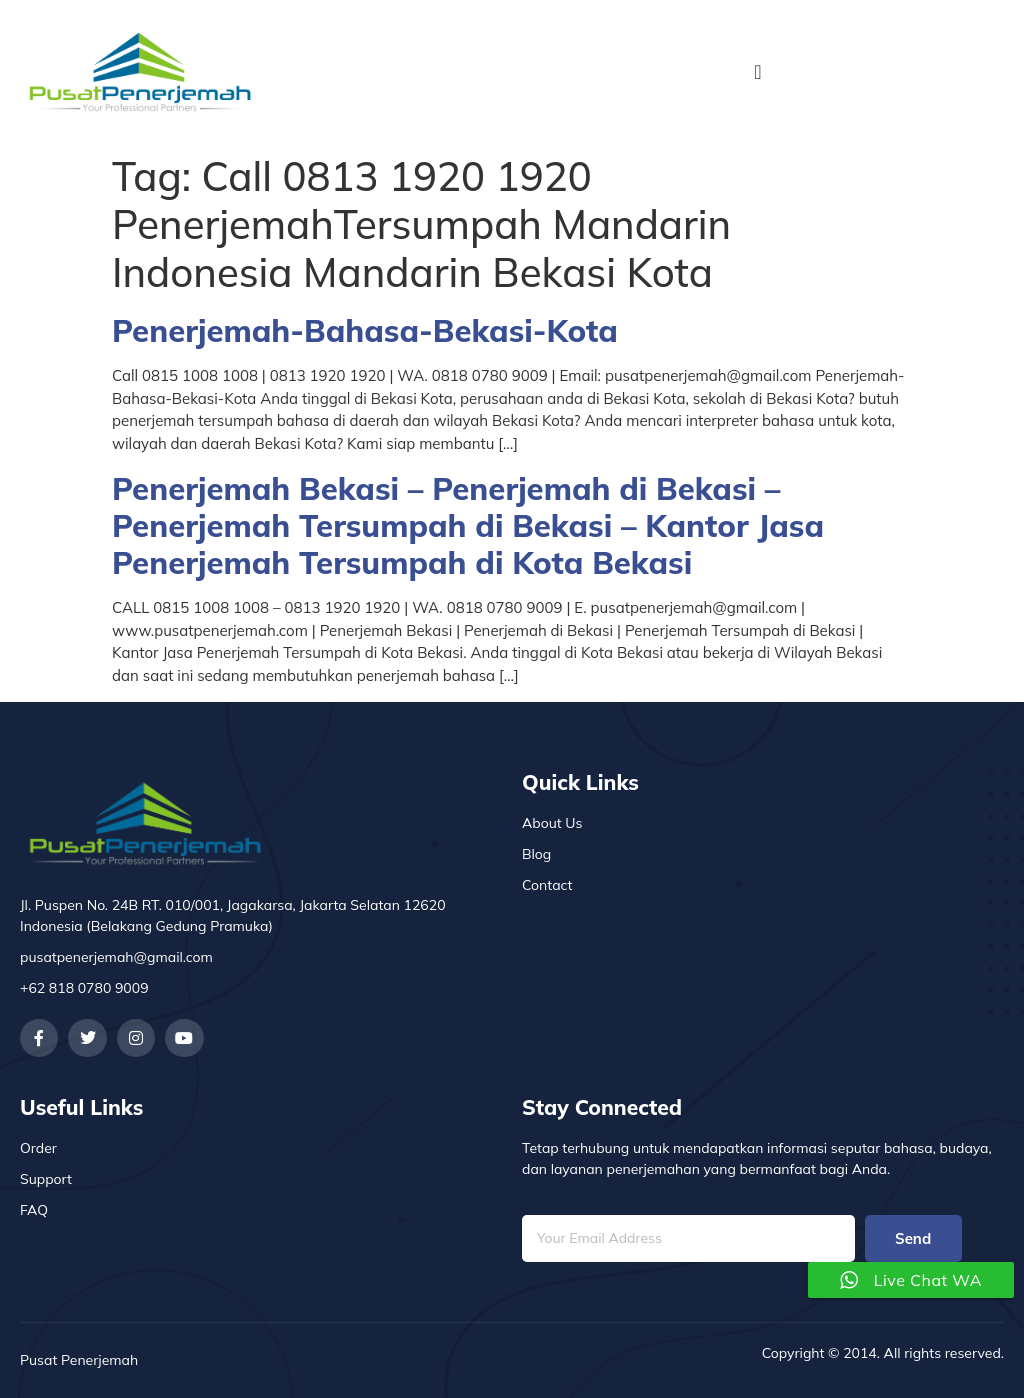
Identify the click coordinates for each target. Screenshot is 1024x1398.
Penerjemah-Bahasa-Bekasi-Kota (365, 330)
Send (913, 1238)
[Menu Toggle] (757, 72)
